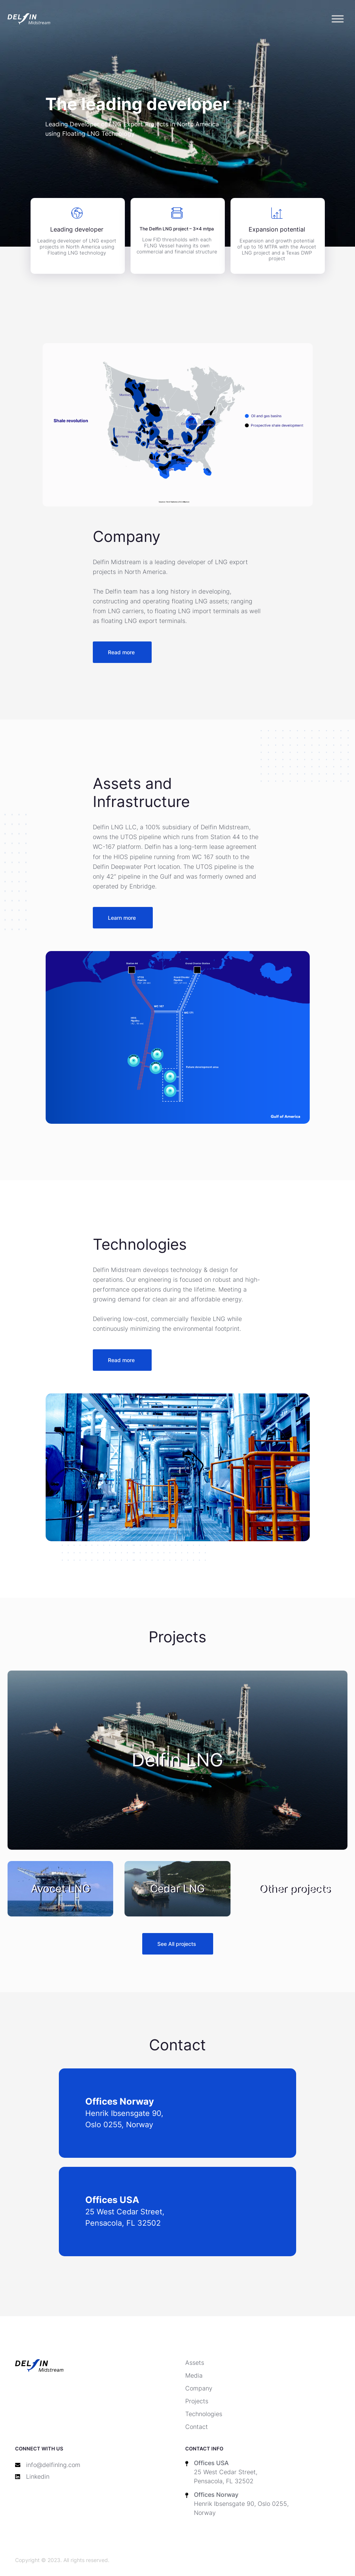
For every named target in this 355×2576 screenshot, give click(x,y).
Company (198, 2388)
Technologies (203, 2414)
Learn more (122, 917)
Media (194, 2375)
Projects (196, 2401)
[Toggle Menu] (338, 18)
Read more (121, 652)
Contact (196, 2426)
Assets (194, 2362)
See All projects (176, 1944)
